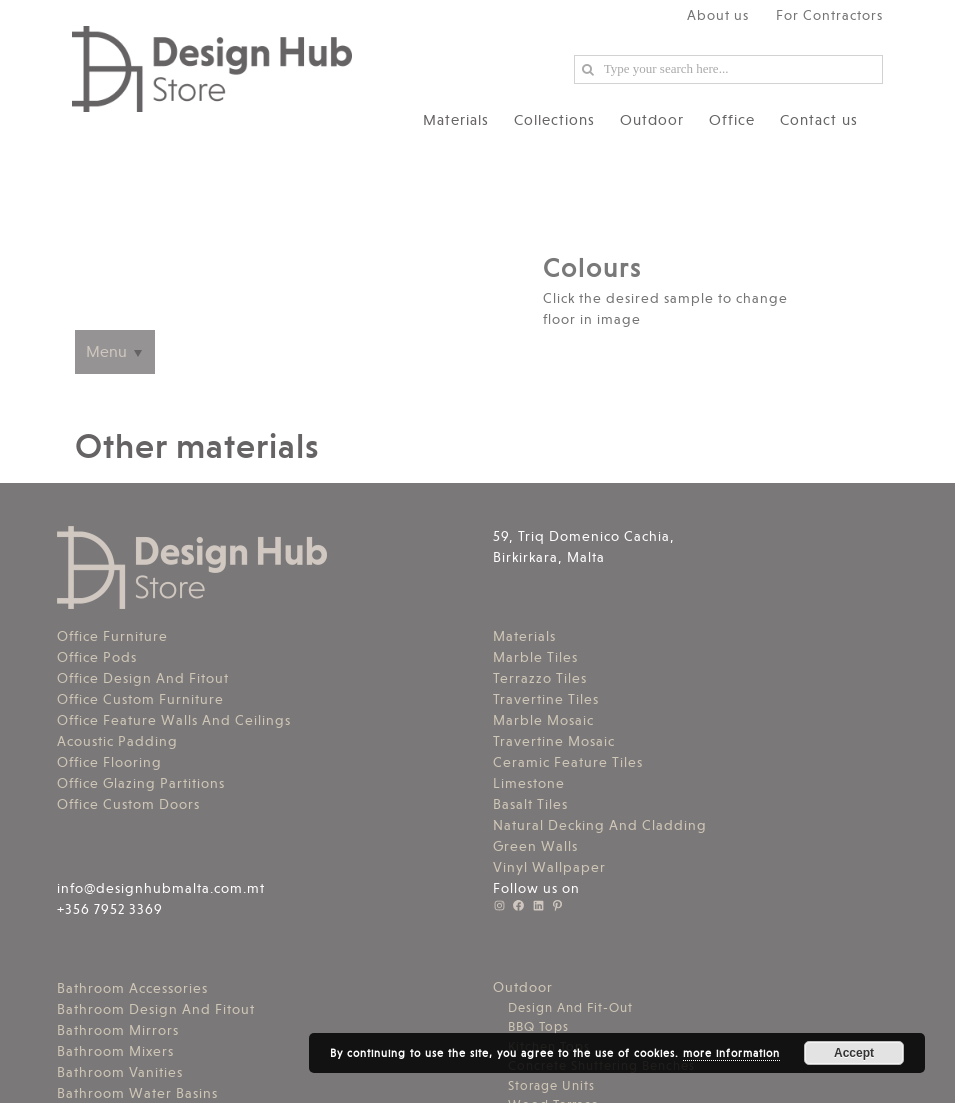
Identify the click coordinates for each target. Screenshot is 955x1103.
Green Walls (535, 846)
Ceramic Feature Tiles (568, 762)
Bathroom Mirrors (118, 1030)
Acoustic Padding (117, 741)
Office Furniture (112, 636)
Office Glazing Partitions (141, 783)
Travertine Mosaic (554, 741)
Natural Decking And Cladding (600, 825)
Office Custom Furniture (140, 699)
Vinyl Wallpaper (549, 867)
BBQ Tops (538, 1026)
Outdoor (523, 987)
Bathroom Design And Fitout (156, 1009)
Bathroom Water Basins (137, 1093)
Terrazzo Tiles (540, 678)
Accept (854, 1053)
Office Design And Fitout (143, 678)
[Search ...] (729, 69)
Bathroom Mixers (115, 1051)
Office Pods (97, 657)
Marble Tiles (535, 657)
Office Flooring (109, 762)
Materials (524, 636)
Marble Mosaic (543, 720)
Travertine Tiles (546, 699)
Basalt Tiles (530, 804)
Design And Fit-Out (570, 1007)
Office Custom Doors (128, 804)
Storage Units (551, 1085)
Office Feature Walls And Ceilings (174, 720)
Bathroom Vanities (120, 1072)
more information (731, 1053)
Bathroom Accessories (132, 988)
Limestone (529, 783)
